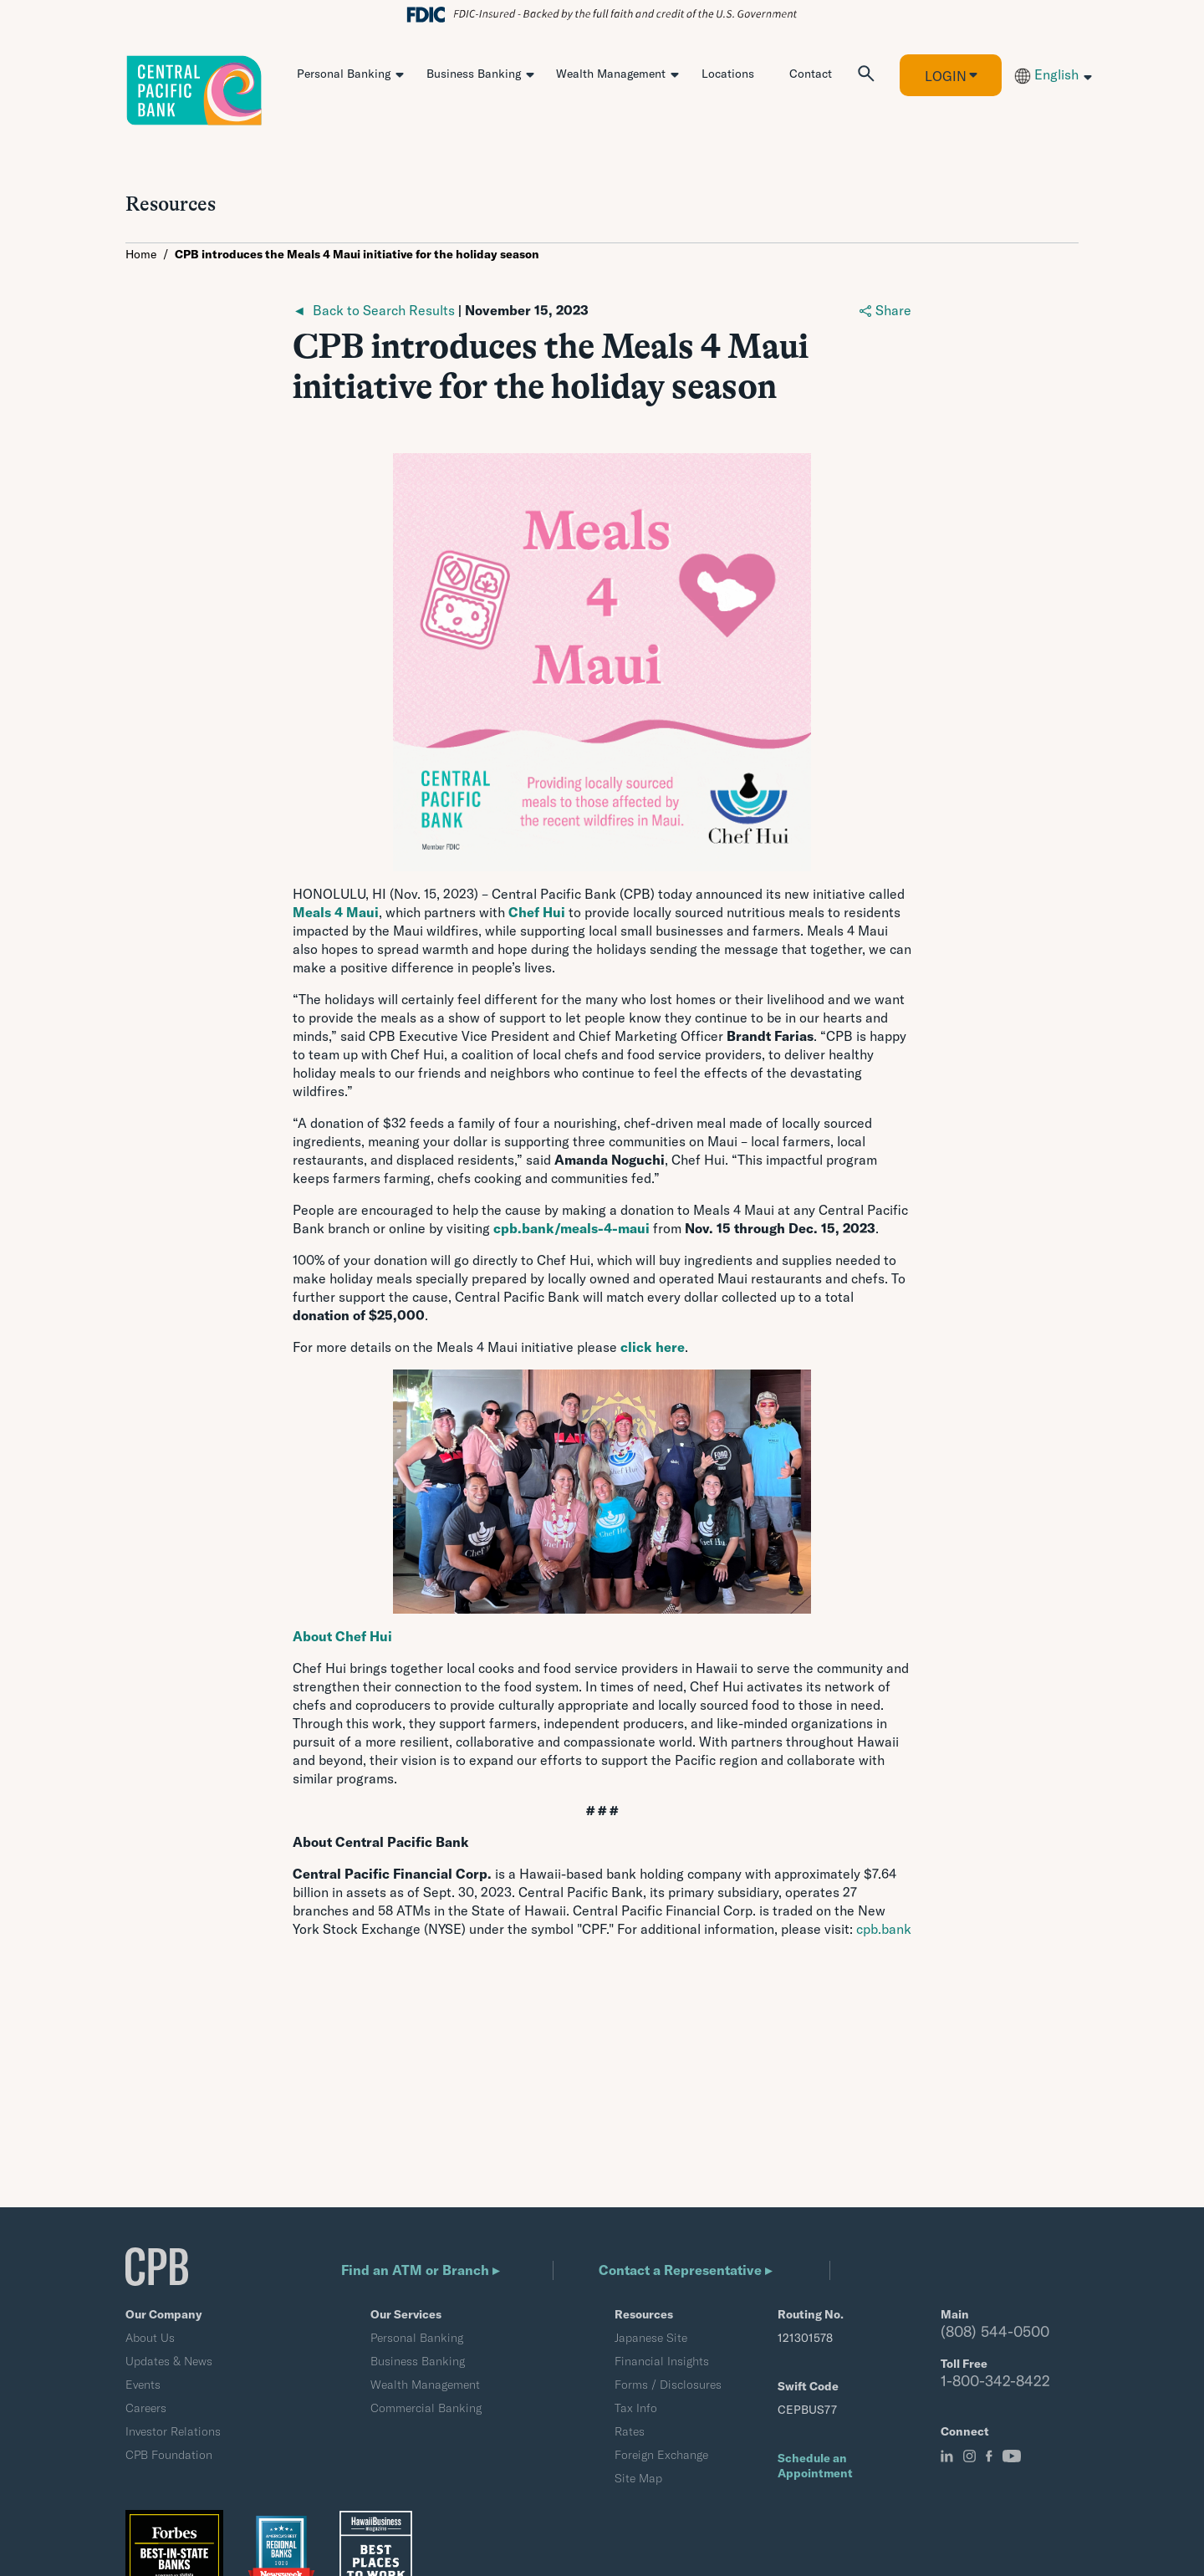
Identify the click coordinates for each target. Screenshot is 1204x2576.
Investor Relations (173, 2431)
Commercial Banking (426, 2407)
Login (946, 76)
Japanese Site (651, 2337)
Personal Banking (343, 73)
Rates (630, 2431)
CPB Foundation (168, 2454)
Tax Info (636, 2407)
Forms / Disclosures (668, 2384)
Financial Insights (662, 2361)
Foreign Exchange (661, 2454)
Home (140, 254)
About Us (150, 2337)
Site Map (638, 2478)
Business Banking (473, 73)
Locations (727, 73)
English (1046, 74)
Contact (810, 73)
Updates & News (168, 2361)
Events (143, 2384)
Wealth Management (611, 73)
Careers (145, 2407)
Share (885, 310)
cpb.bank (883, 1929)
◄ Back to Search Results (374, 310)
